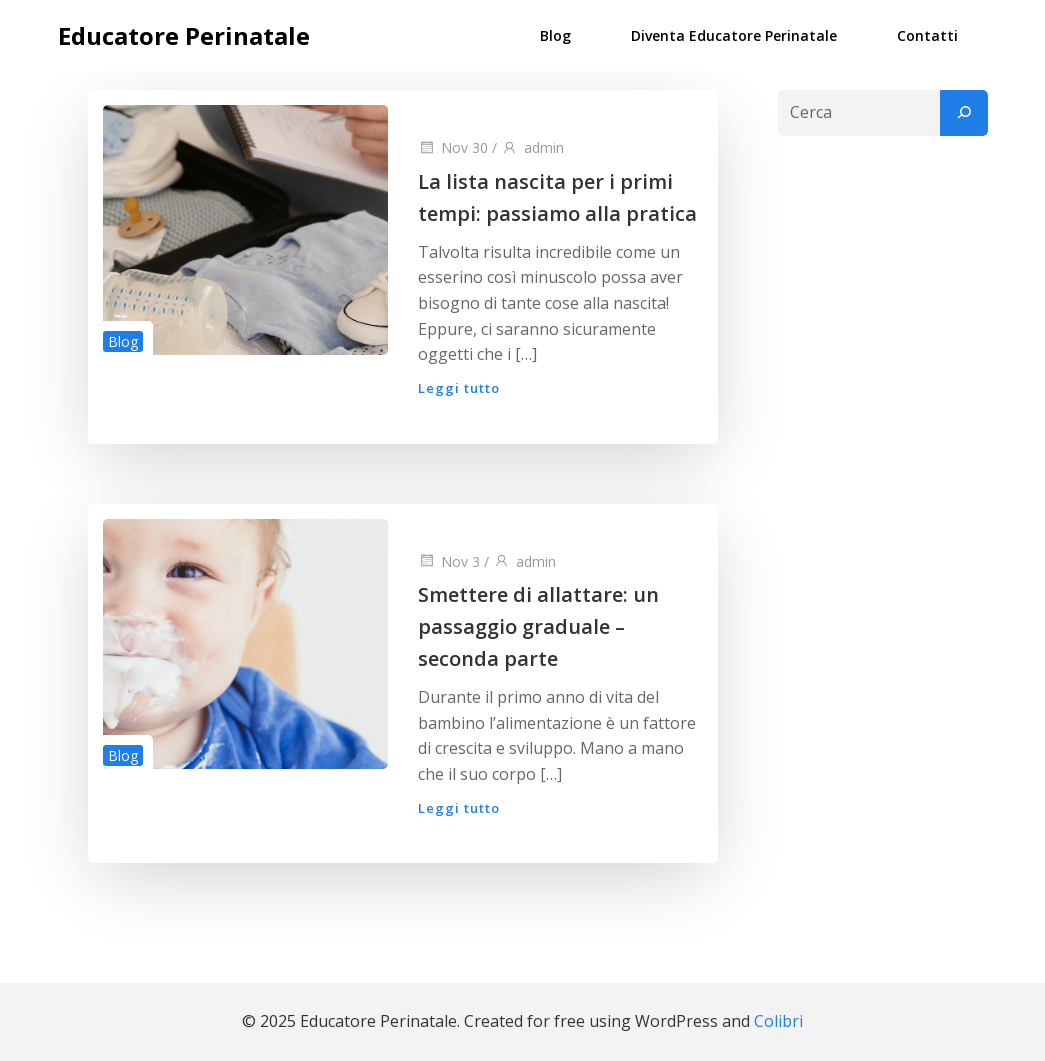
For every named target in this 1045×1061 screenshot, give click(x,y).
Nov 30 (453, 147)
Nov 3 (449, 561)
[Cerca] (964, 113)
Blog (555, 35)
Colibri (778, 1021)
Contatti (927, 35)
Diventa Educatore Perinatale (734, 35)
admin (532, 147)
